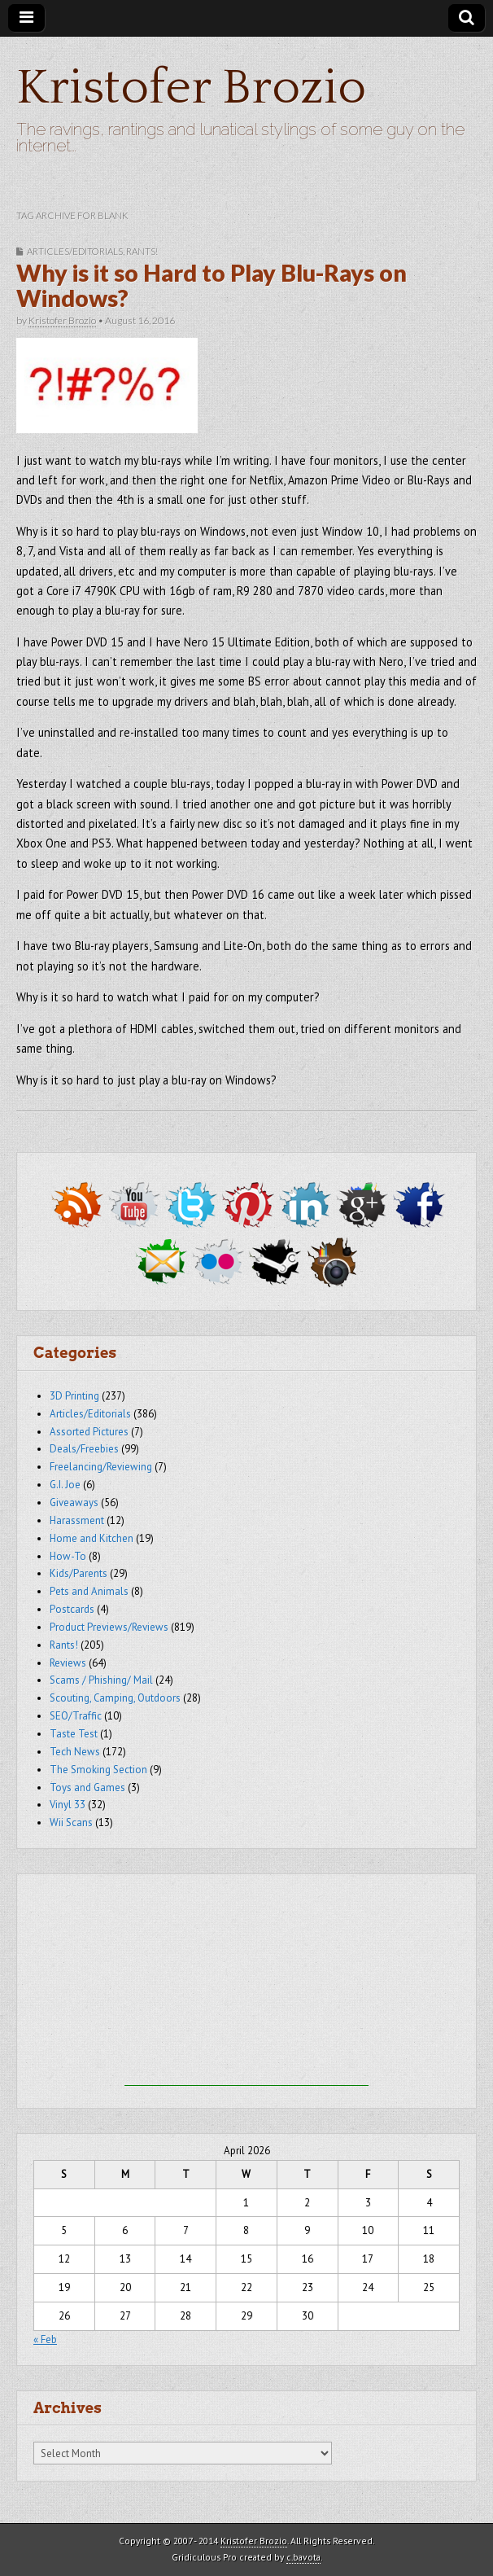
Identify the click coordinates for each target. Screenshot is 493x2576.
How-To (68, 1556)
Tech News (75, 1752)
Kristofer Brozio (191, 88)
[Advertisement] (246, 1984)
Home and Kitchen (91, 1538)
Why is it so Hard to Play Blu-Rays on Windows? (211, 286)
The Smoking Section (98, 1769)
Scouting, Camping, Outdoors (115, 1698)
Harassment (77, 1520)
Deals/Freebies (84, 1449)
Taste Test (74, 1734)
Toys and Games (87, 1787)
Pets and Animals (89, 1591)
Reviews (68, 1663)
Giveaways (74, 1502)
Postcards (72, 1609)
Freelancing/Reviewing (101, 1467)
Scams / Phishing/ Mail (101, 1680)
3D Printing (74, 1396)
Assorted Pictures (89, 1432)
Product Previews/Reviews (109, 1627)
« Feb (45, 2339)
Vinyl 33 (67, 1805)
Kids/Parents (78, 1573)
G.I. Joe (65, 1485)
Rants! (142, 251)
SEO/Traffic (76, 1716)
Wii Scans (71, 1822)
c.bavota (303, 2557)
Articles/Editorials (75, 251)
